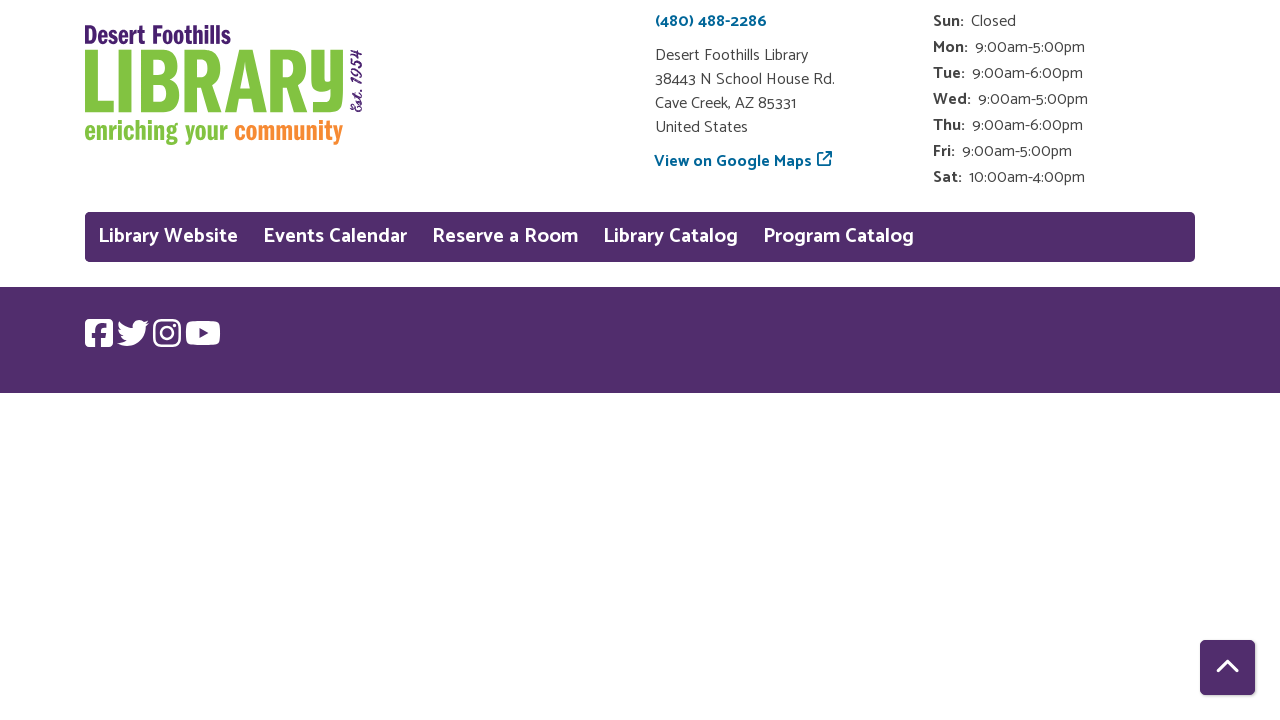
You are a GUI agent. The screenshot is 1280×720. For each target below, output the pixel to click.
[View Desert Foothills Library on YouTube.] (203, 340)
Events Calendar (335, 236)
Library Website (168, 236)
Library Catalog (670, 236)
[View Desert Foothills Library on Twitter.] (135, 340)
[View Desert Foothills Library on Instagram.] (169, 340)
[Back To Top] (1227, 667)
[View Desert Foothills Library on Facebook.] (101, 340)
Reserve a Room (505, 236)
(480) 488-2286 (711, 21)
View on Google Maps (733, 161)
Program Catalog (838, 236)
